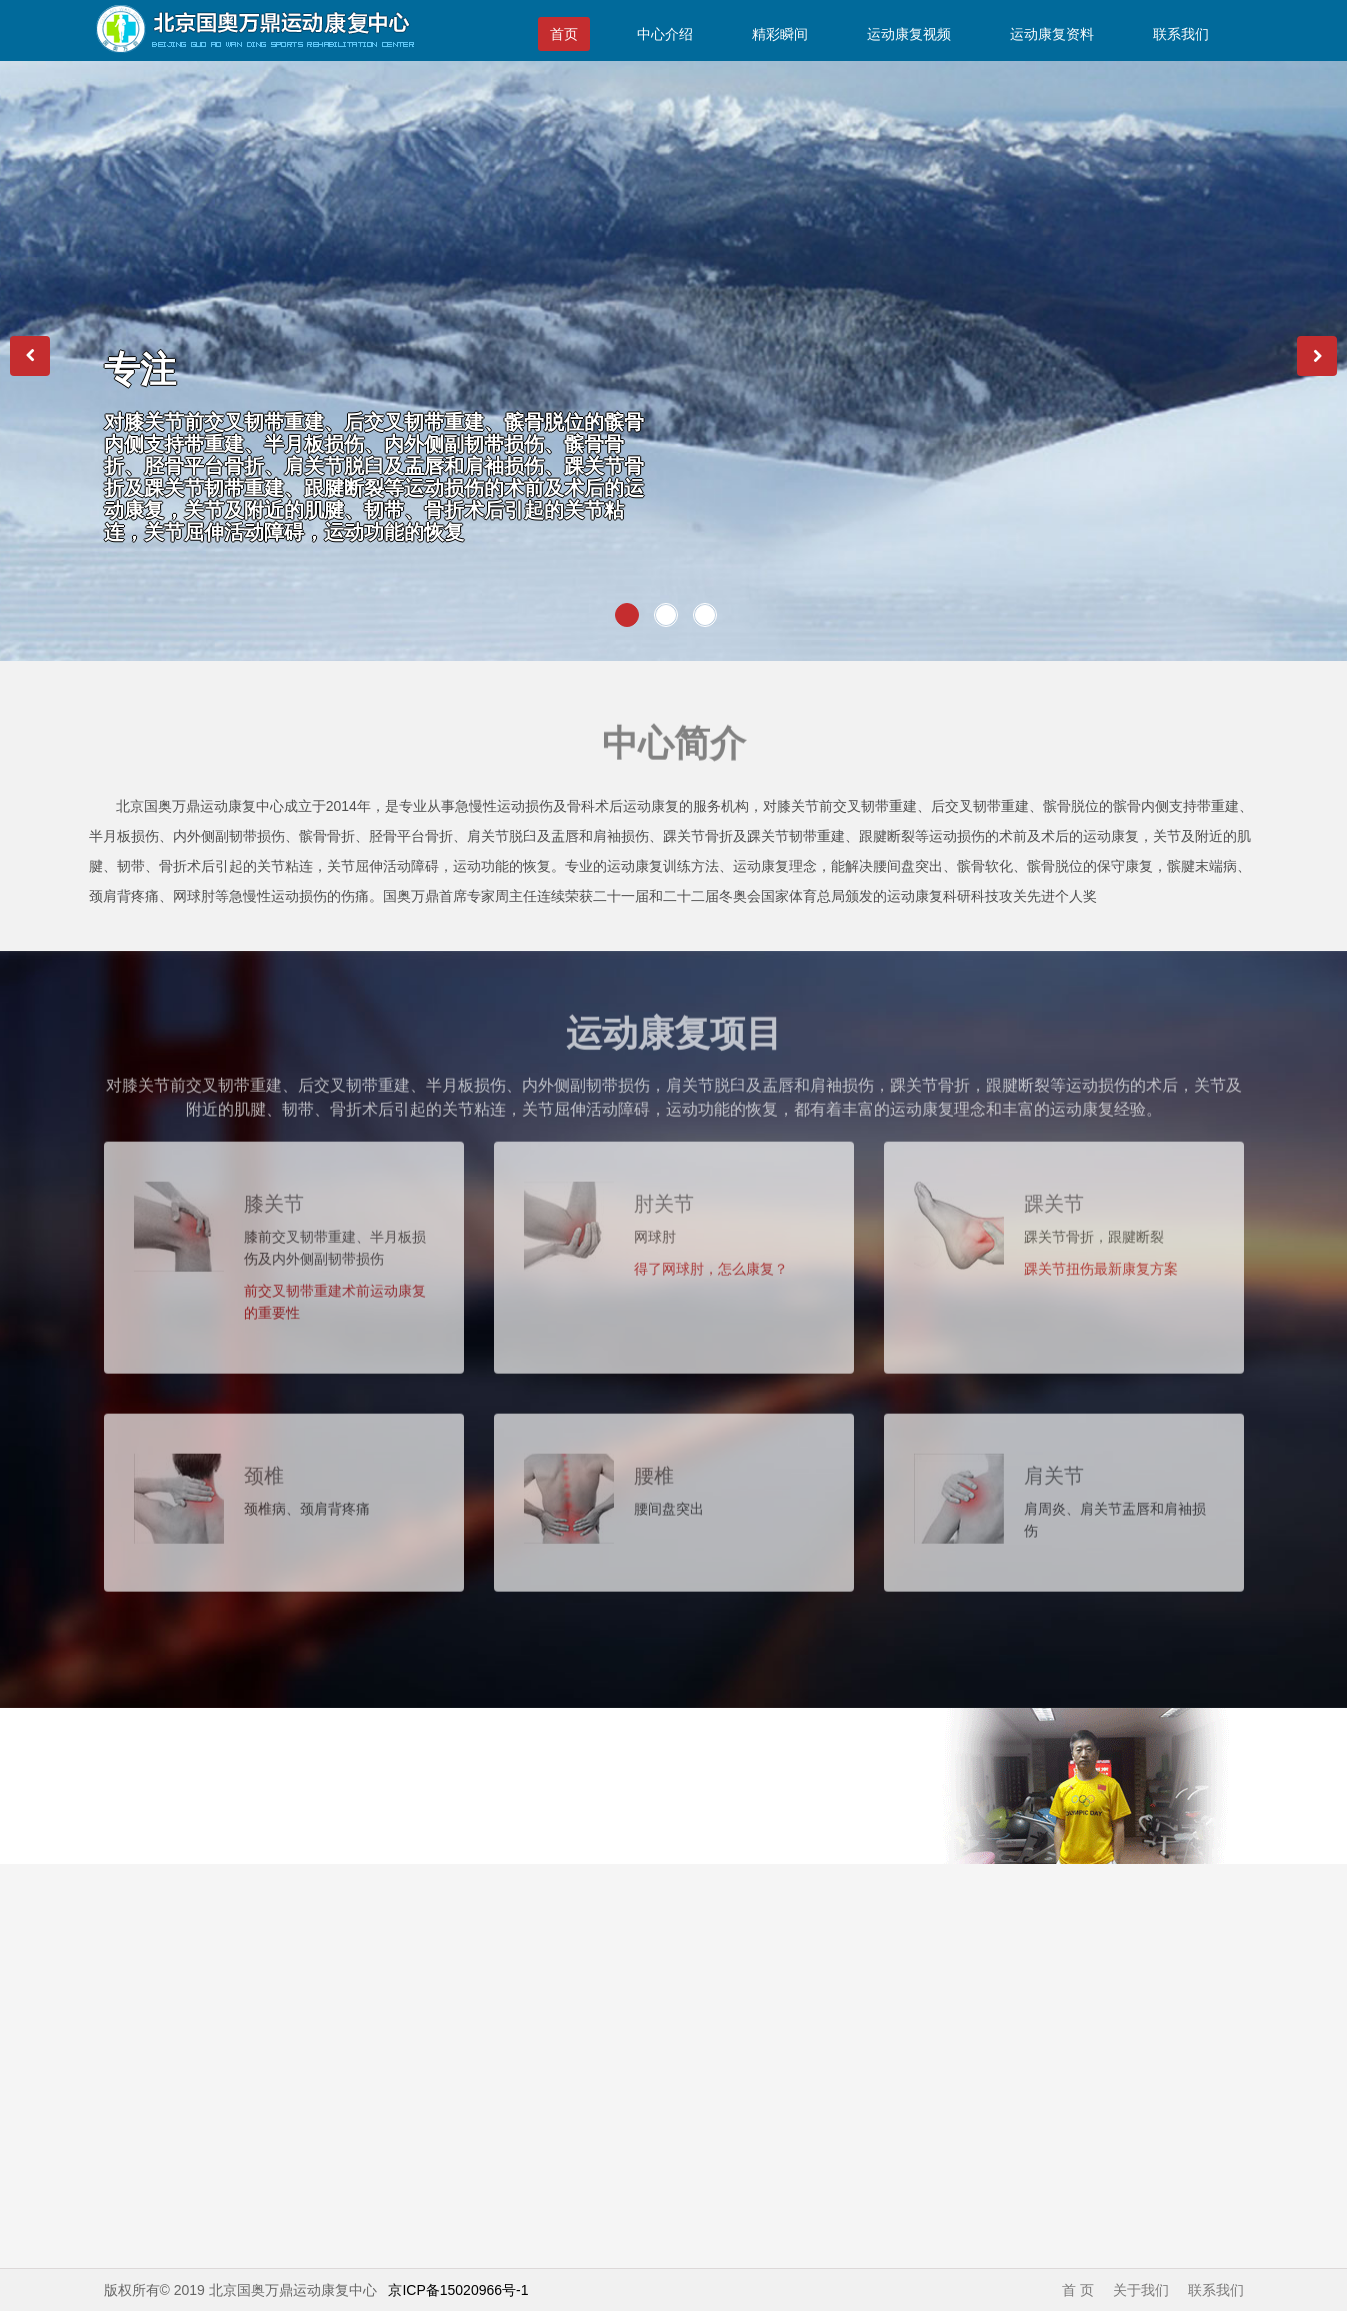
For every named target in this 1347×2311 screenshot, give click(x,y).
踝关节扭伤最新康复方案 (1101, 1259)
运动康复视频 (909, 34)
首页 (564, 34)
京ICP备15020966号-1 (458, 2290)
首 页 (1078, 2290)
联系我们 (1181, 34)
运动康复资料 (1052, 34)
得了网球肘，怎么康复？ (711, 1259)
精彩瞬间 (780, 34)
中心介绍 (665, 34)
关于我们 (1141, 2290)
